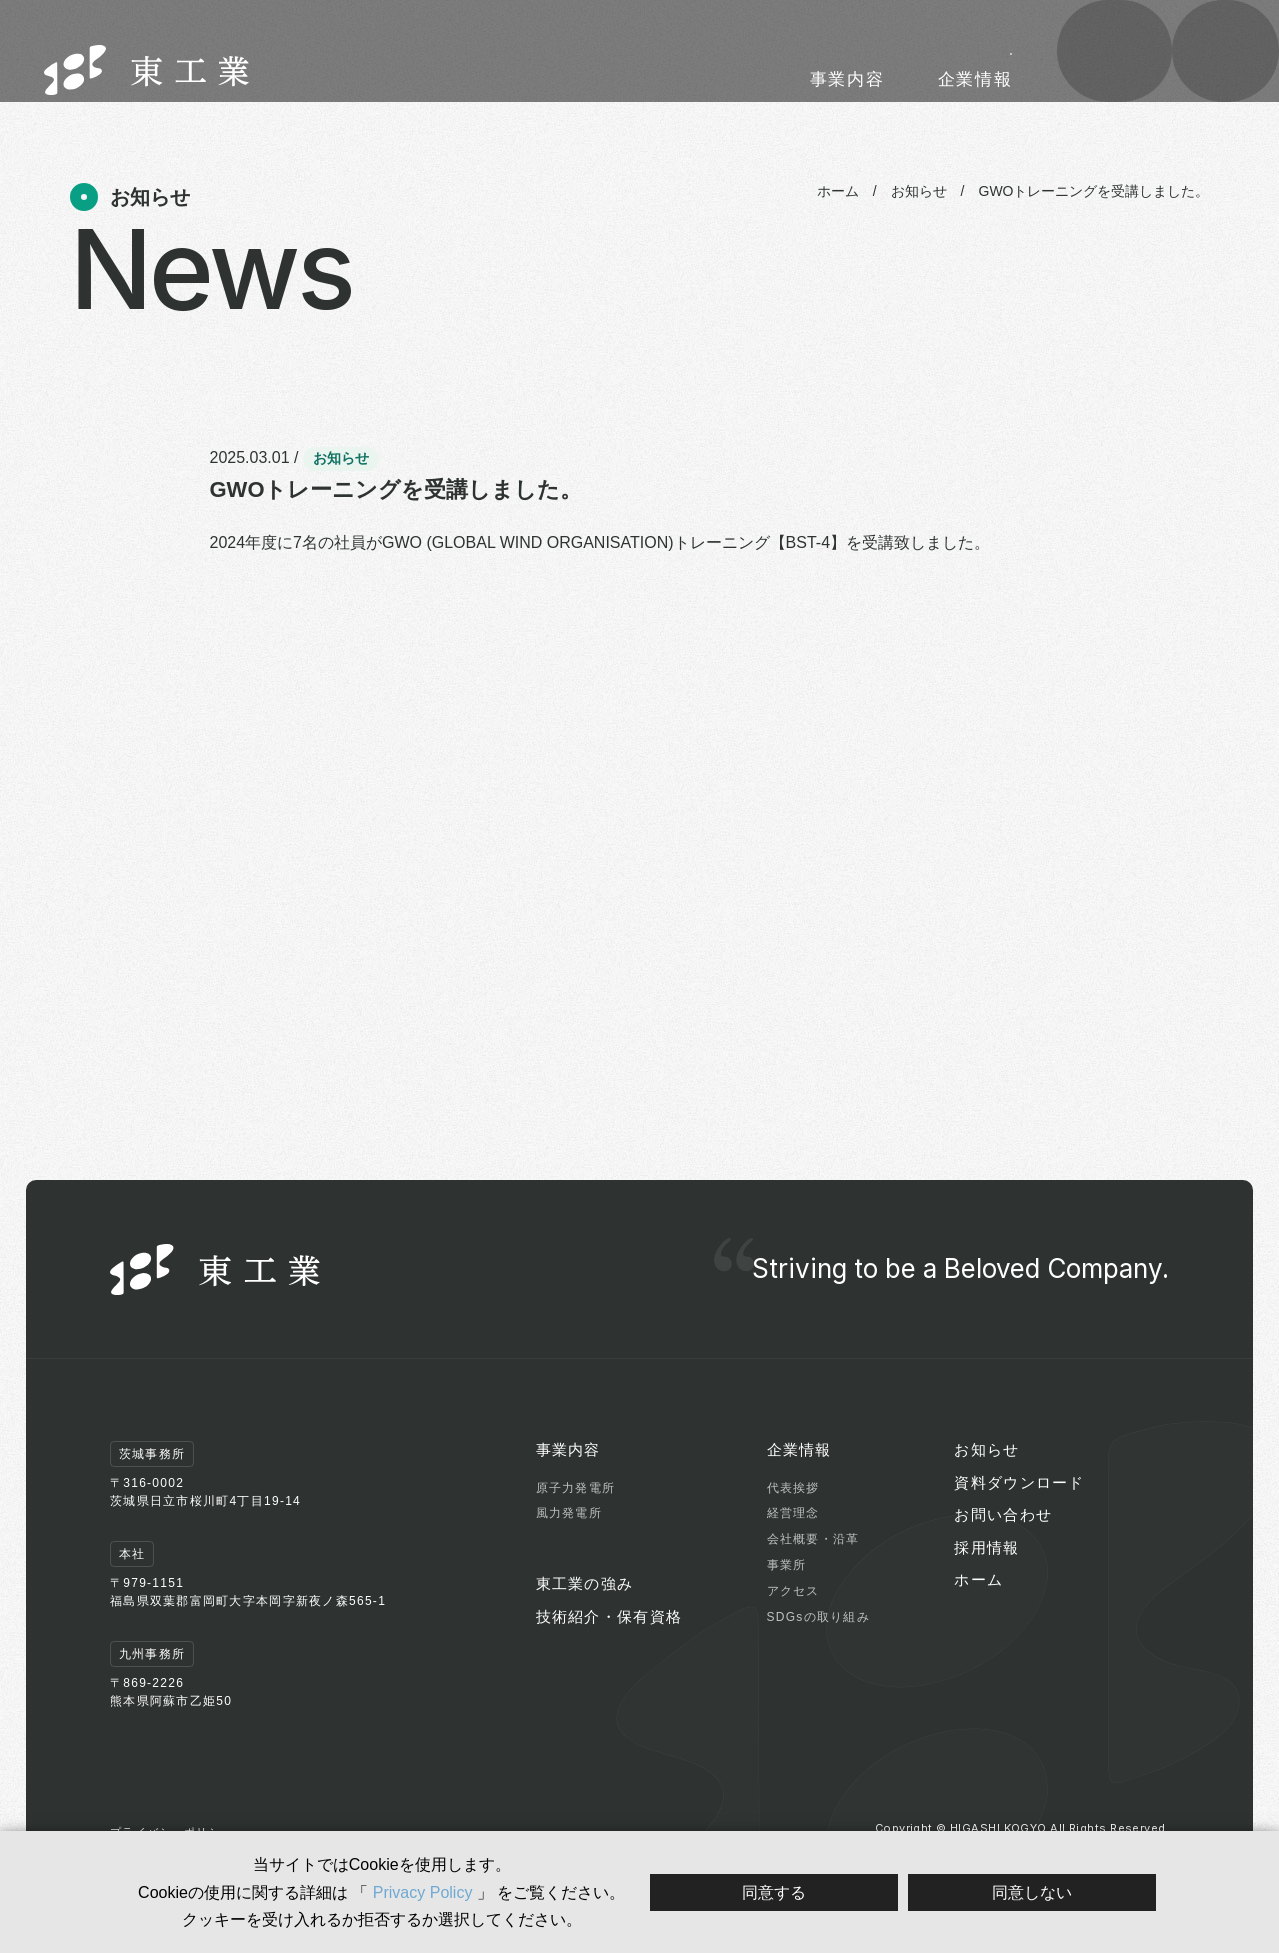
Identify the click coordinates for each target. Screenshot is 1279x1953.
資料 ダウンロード (1115, 75)
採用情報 (964, 39)
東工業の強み (678, 79)
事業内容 (566, 79)
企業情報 (975, 79)
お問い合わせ (1226, 75)
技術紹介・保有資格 (836, 79)
